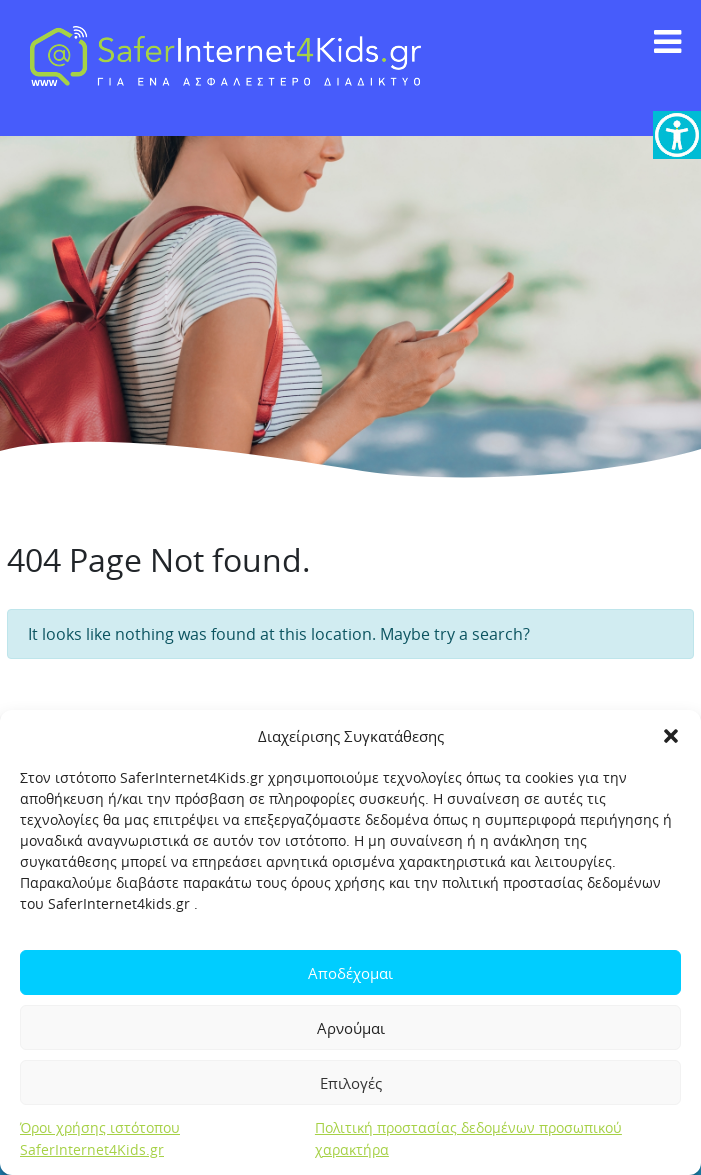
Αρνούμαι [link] (351, 1028)
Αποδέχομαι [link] (350, 973)
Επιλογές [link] (351, 1083)
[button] (671, 736)
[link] (677, 135)
